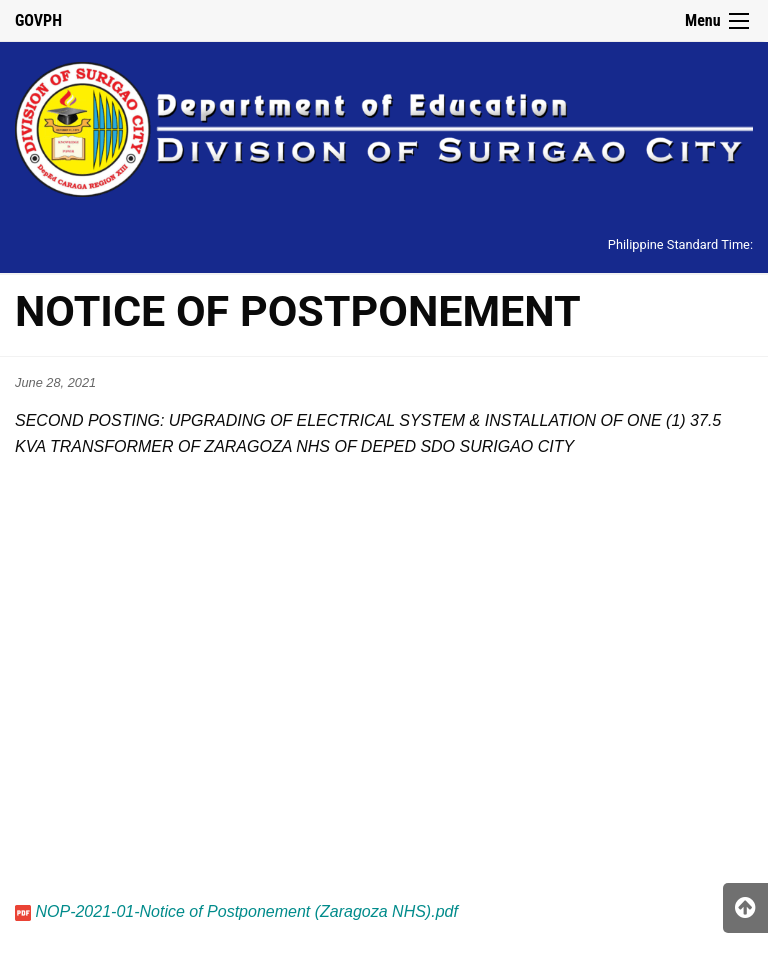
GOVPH (38, 20)
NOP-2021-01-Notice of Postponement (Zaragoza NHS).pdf (246, 911)
